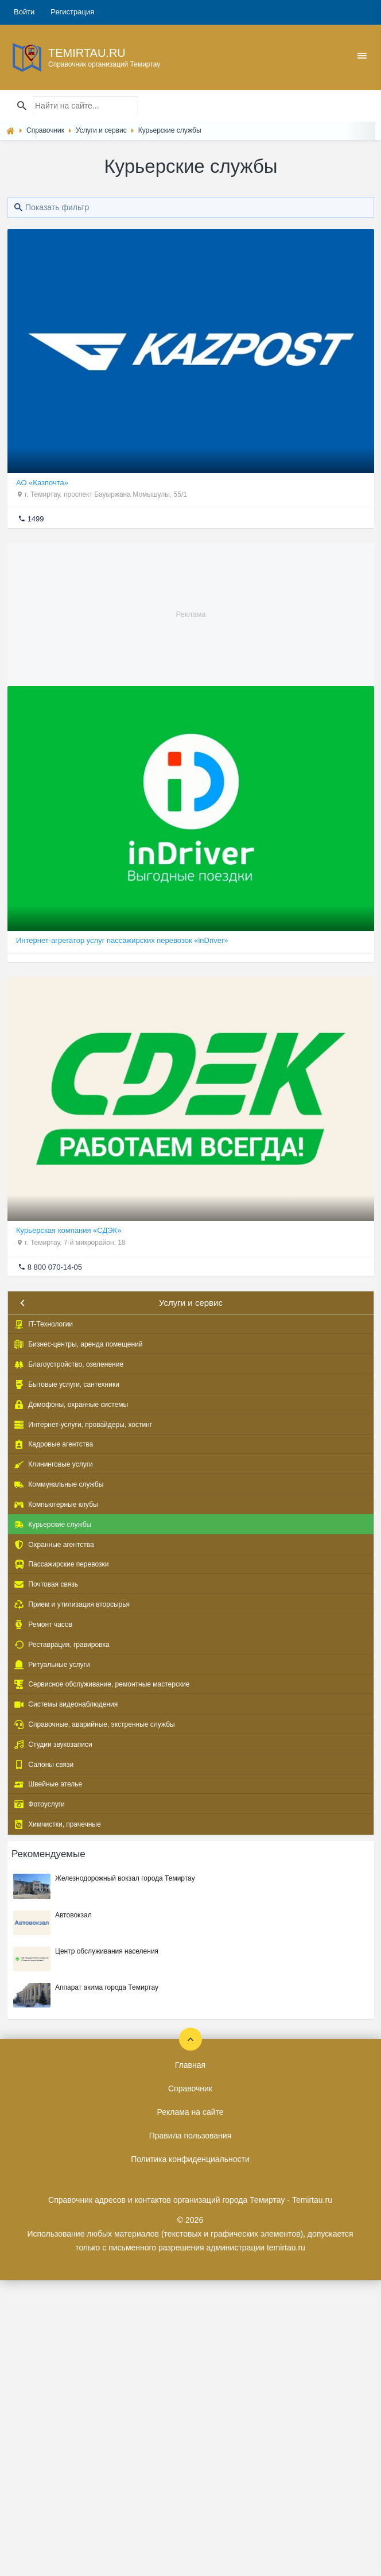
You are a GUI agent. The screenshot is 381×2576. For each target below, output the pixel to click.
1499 (36, 519)
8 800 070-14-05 (55, 1267)
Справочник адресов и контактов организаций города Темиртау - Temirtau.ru (190, 2199)
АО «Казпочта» (42, 482)
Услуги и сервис (191, 1303)
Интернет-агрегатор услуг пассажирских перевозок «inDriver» (122, 940)
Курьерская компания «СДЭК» (68, 1230)
